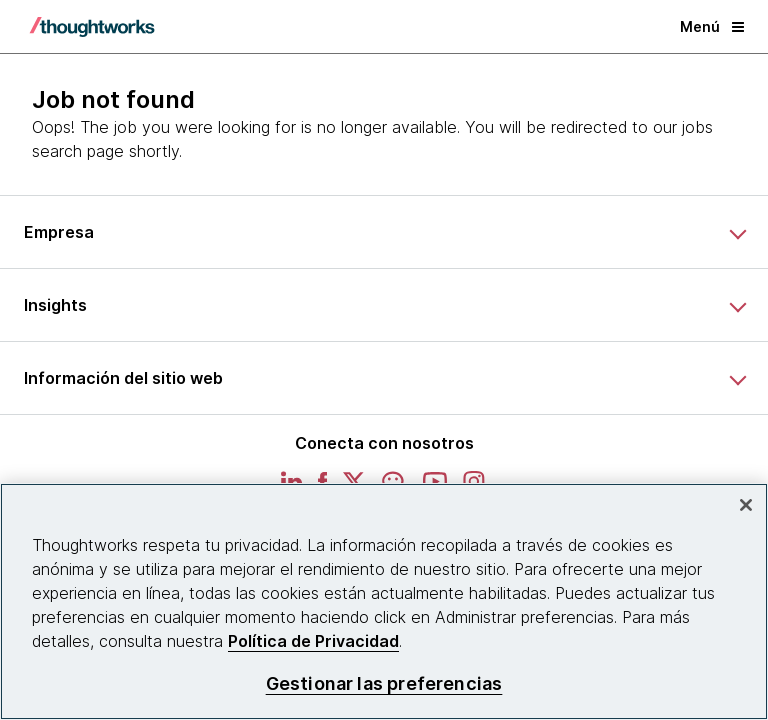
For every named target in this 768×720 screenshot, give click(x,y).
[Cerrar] (746, 505)
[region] (384, 601)
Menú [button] (712, 26)
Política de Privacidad (313, 641)
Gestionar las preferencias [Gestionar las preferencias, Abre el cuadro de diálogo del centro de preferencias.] (384, 683)
